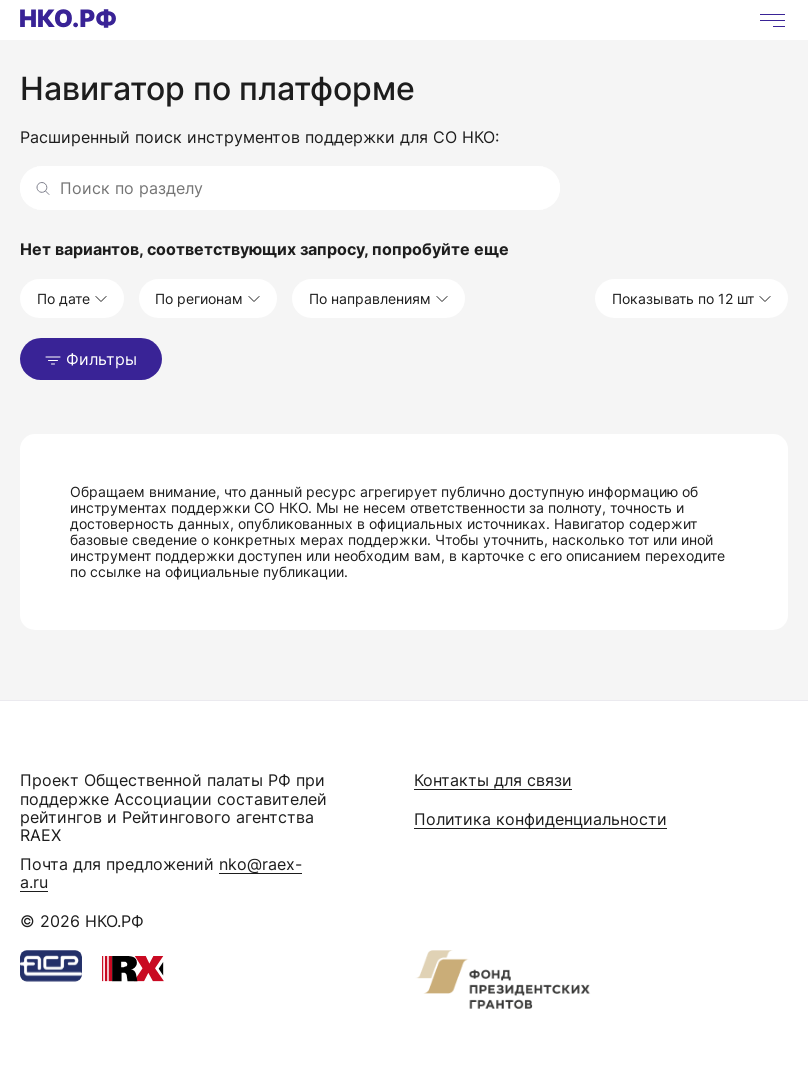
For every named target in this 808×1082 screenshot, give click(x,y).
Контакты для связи (493, 780)
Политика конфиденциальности (540, 819)
